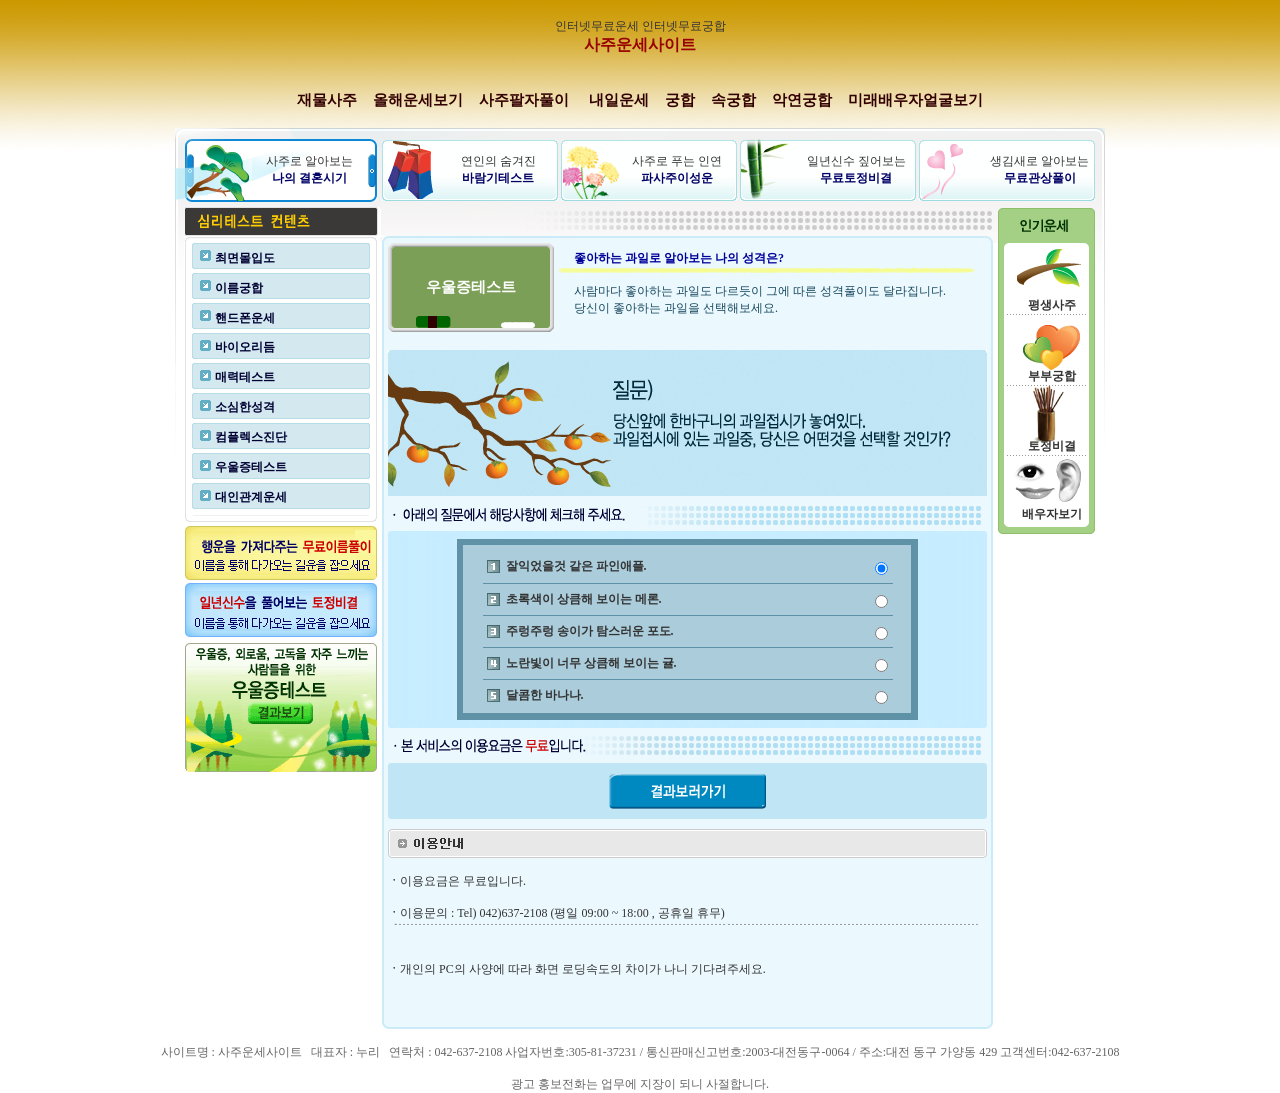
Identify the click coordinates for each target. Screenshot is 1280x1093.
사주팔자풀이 (524, 100)
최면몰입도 (245, 258)
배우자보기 (1052, 514)
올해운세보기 (418, 100)
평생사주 (1052, 305)
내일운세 (619, 100)
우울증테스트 (251, 467)
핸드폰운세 (245, 318)
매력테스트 (245, 377)
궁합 (680, 100)
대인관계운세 (251, 497)
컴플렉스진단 (251, 437)
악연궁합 (802, 100)
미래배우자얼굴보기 (915, 100)
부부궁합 (1052, 376)
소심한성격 (245, 407)
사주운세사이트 (640, 44)
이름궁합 (239, 288)
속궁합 (733, 100)
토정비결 (1052, 446)
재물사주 (327, 100)
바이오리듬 (245, 347)
